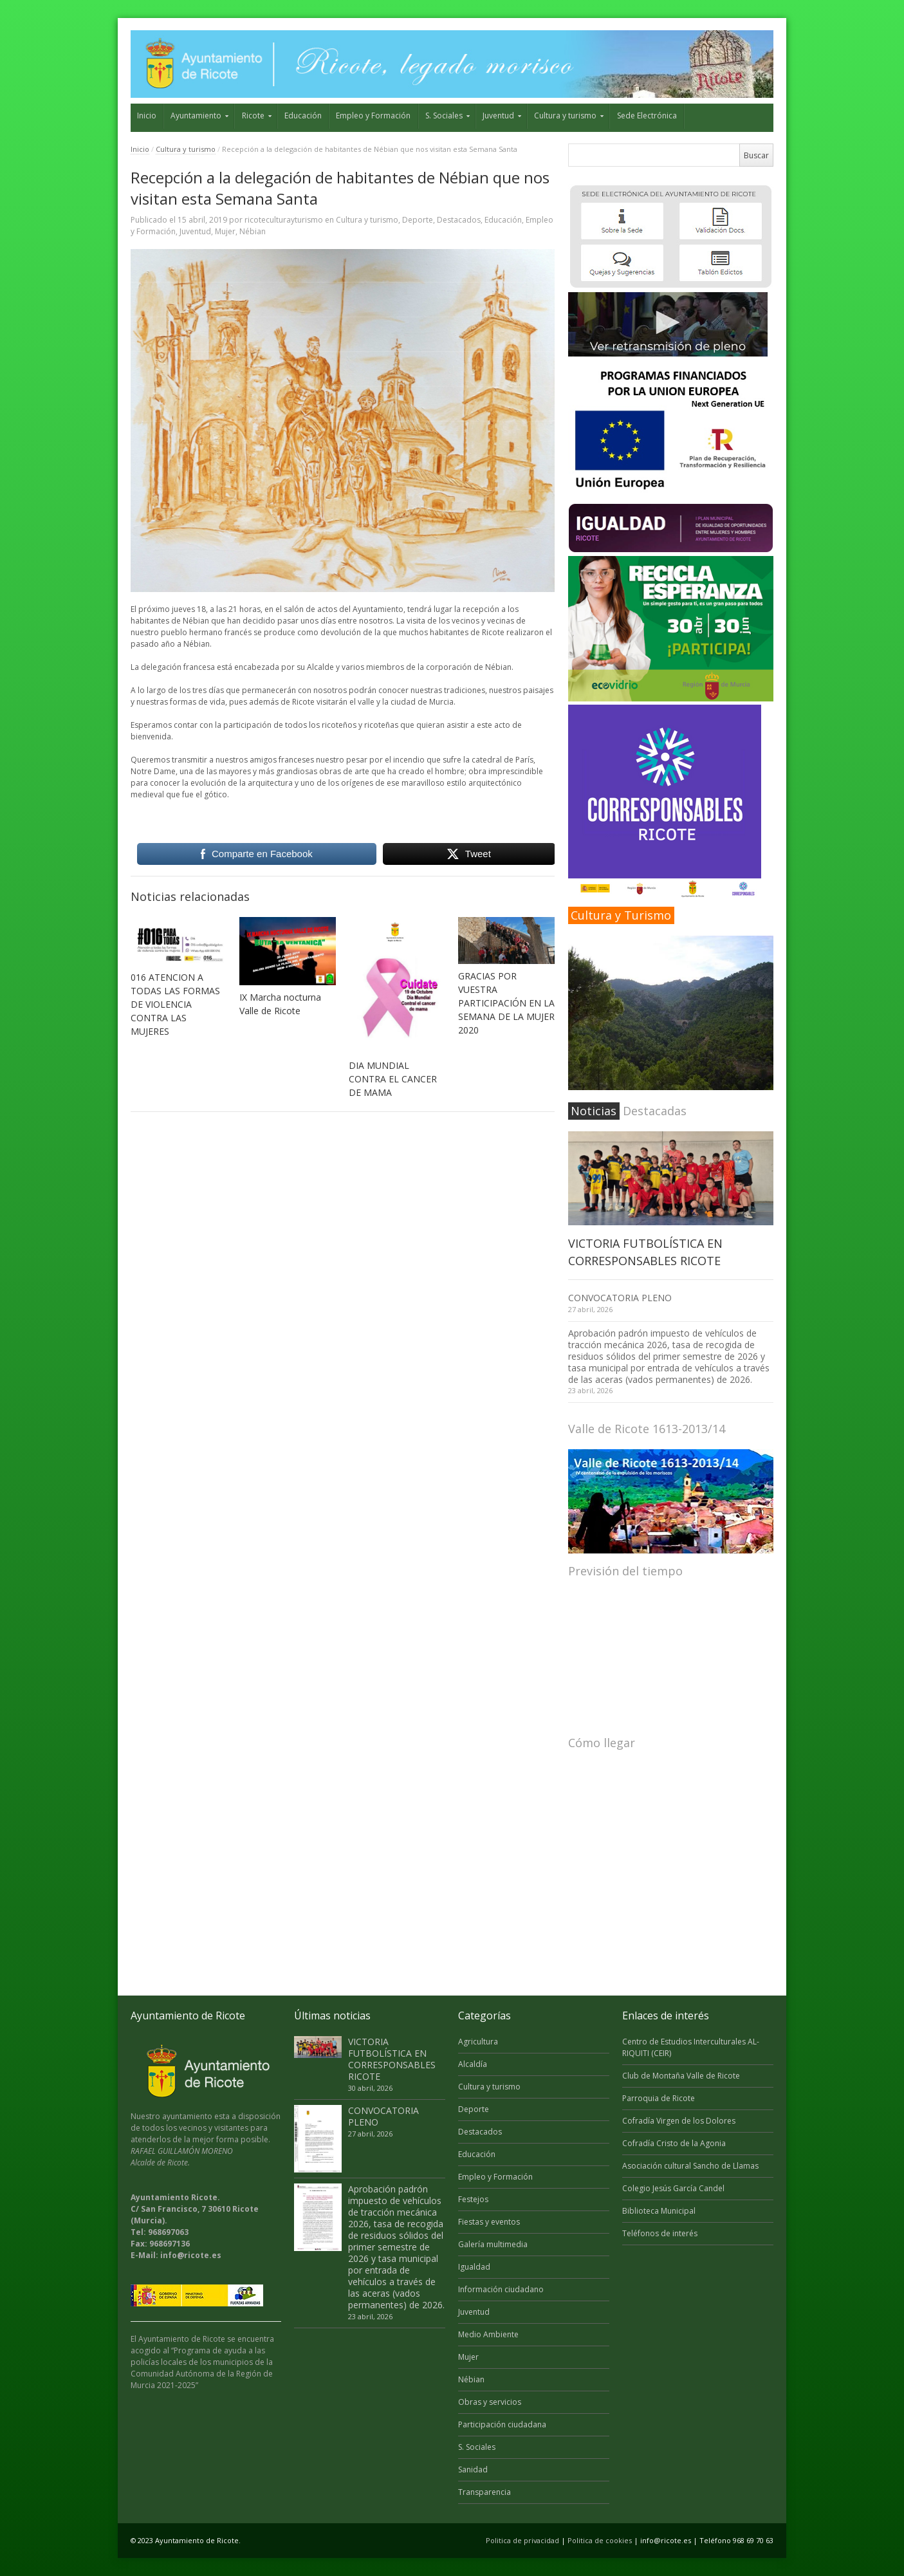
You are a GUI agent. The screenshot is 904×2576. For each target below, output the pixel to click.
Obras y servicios (489, 2401)
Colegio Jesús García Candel (673, 2188)
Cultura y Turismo (621, 915)
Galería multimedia (493, 2244)
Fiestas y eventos (489, 2221)
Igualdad (474, 2266)
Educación (303, 115)
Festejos (473, 2199)
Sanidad (473, 2469)
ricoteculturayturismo (283, 219)
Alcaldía (472, 2064)
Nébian (252, 231)
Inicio (146, 115)
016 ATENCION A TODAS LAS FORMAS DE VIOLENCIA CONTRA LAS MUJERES (175, 1004)
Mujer (225, 231)
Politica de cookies (599, 2540)
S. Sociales (444, 115)
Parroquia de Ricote (658, 2098)
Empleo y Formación (373, 115)
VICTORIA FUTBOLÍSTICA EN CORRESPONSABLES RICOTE (392, 2058)
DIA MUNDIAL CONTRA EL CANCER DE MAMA (393, 1078)
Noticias (593, 1110)
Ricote (253, 115)
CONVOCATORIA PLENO (620, 1298)
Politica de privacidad (522, 2540)
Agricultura (478, 2041)
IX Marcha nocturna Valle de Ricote (280, 1004)
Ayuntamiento (196, 115)
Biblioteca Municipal (659, 2210)
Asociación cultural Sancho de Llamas (690, 2165)
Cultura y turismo (565, 115)
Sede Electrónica (647, 115)
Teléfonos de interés (659, 2233)
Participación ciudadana (502, 2424)
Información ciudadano (501, 2289)
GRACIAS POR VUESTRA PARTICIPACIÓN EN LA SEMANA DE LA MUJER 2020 (506, 1003)
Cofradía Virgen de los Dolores (678, 2120)
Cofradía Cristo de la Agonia (674, 2143)
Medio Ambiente (488, 2334)
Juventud (498, 115)
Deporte (417, 219)
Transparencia (484, 2492)
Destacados (459, 219)
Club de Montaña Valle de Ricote (681, 2075)
